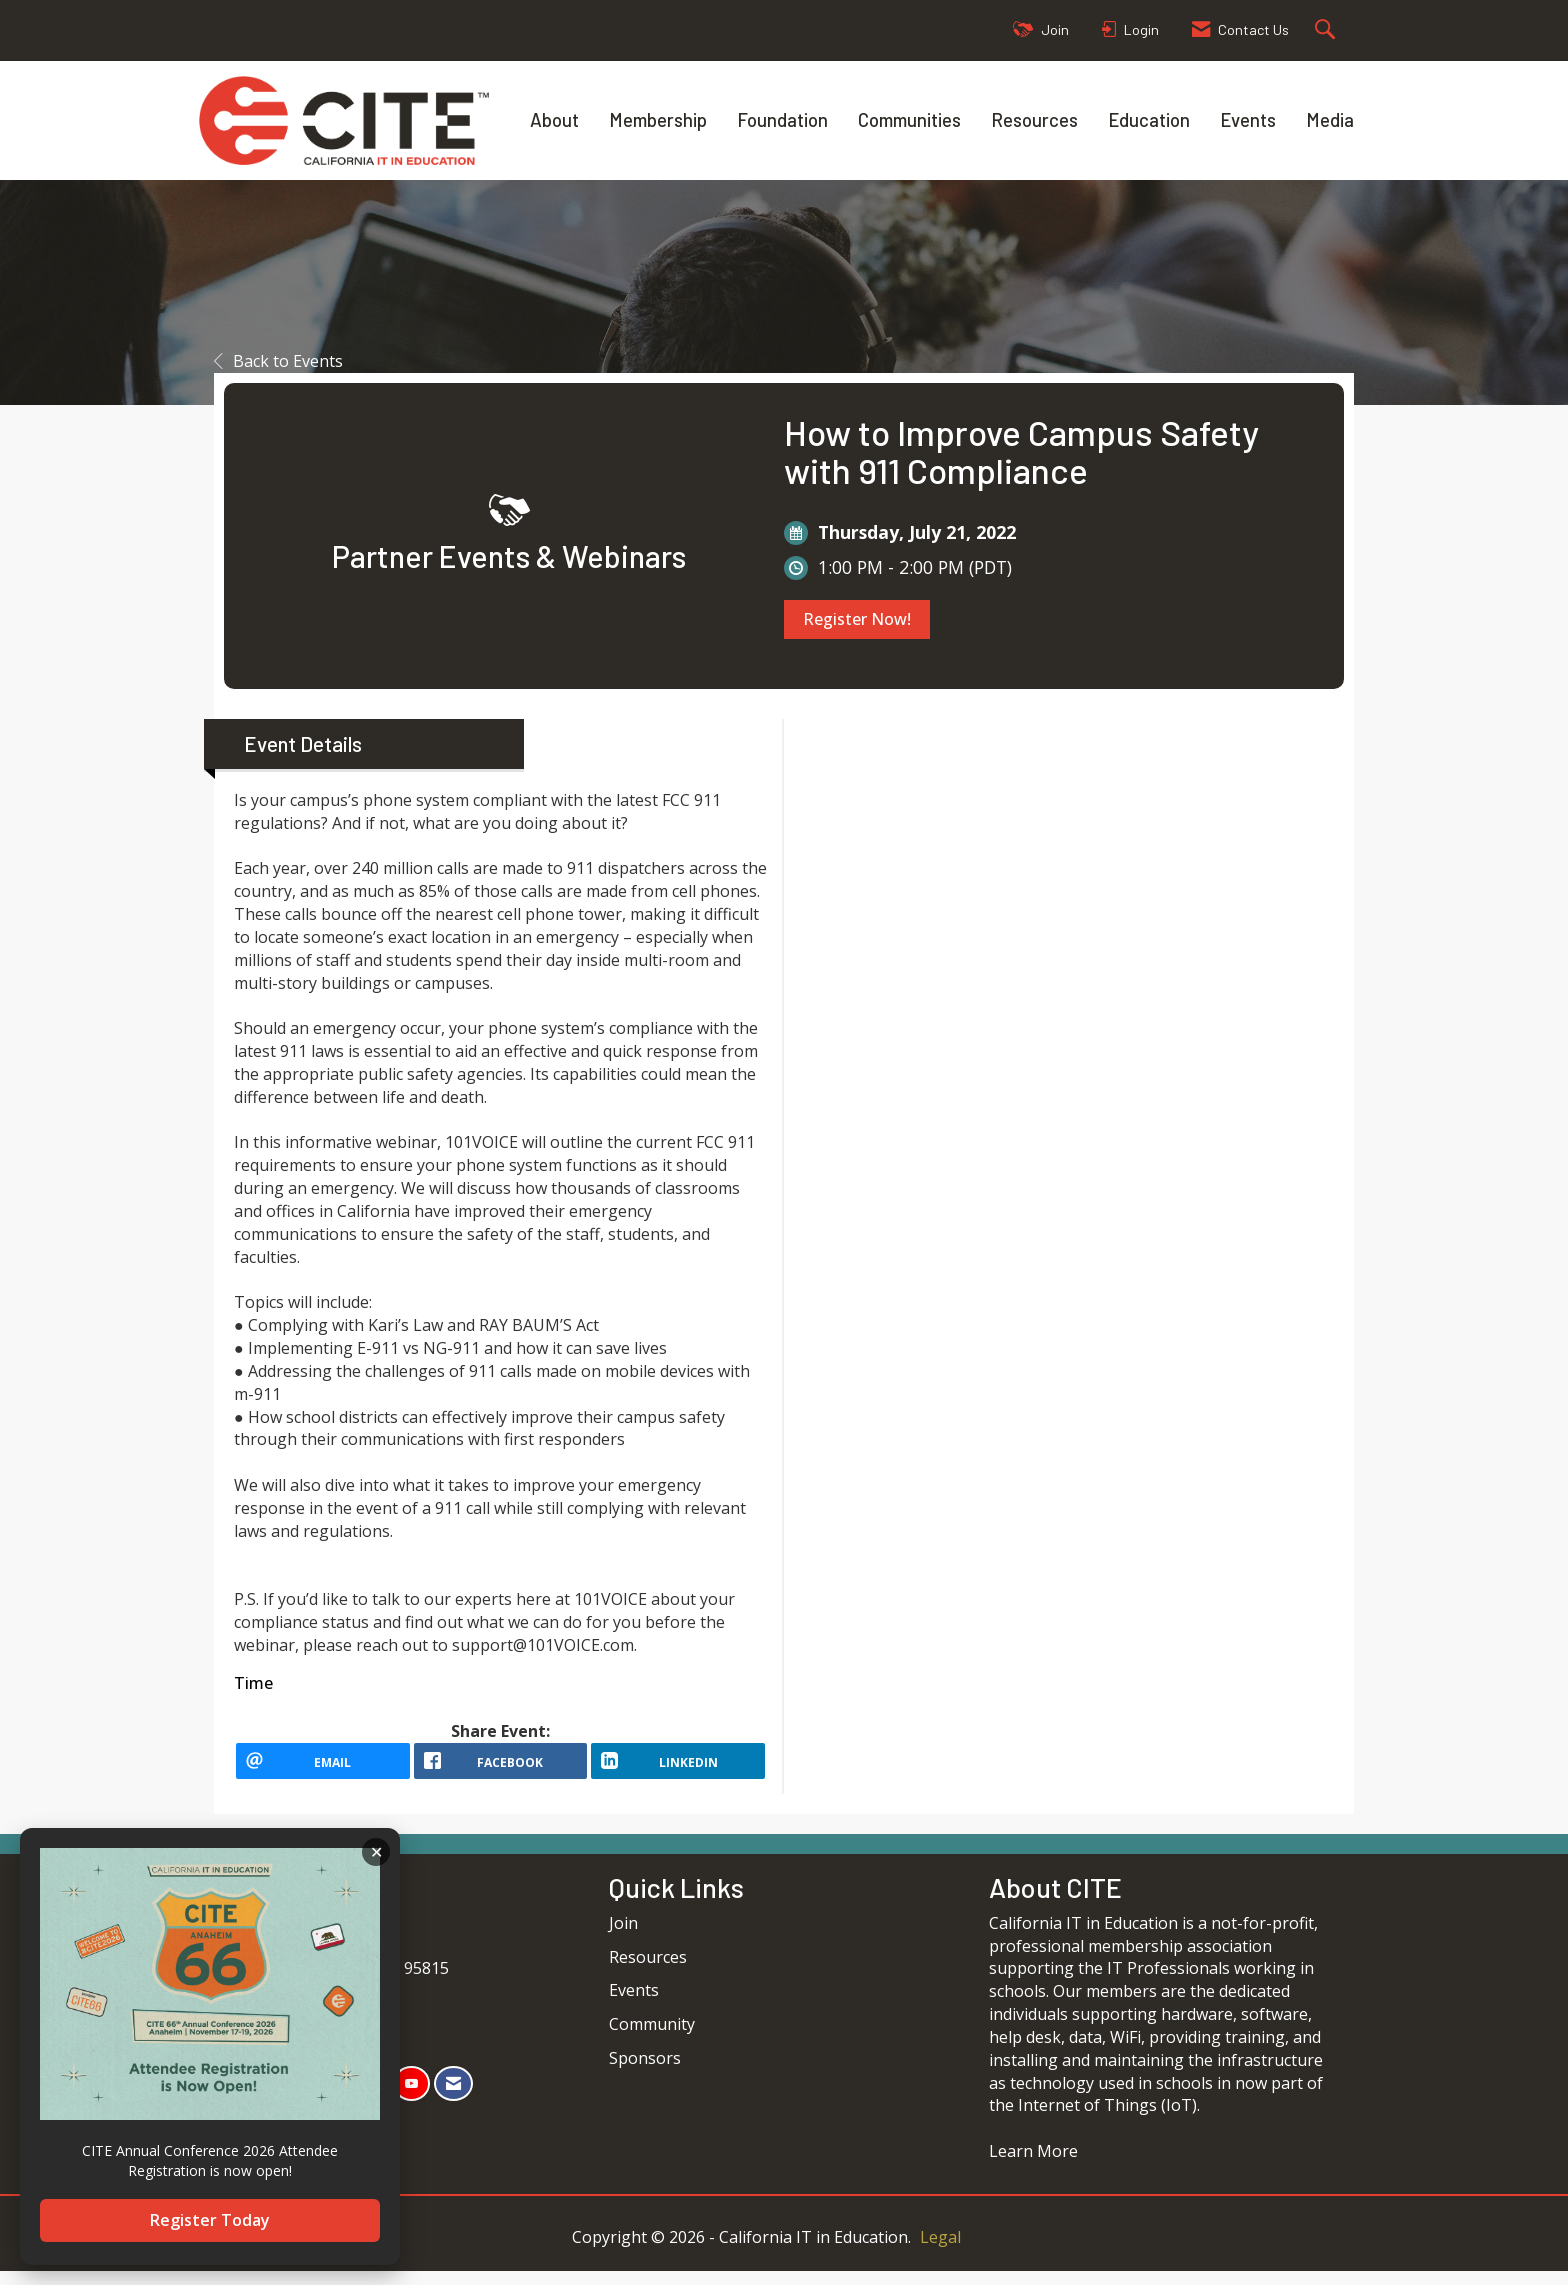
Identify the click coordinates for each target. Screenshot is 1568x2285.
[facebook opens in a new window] (501, 1768)
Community (652, 2038)
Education (1149, 119)
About (554, 119)
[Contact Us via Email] (453, 2097)
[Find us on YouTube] (411, 2097)
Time (253, 1683)
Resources (1034, 119)
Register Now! (857, 619)
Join (623, 1937)
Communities (909, 119)
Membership (658, 119)
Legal (940, 2251)
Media (1330, 119)
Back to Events (278, 361)
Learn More (1033, 2165)
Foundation (782, 119)
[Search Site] (1327, 30)
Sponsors (645, 2072)
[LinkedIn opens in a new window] (678, 1768)
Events (1248, 119)
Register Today (210, 2220)
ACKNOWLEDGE (376, 1852)
